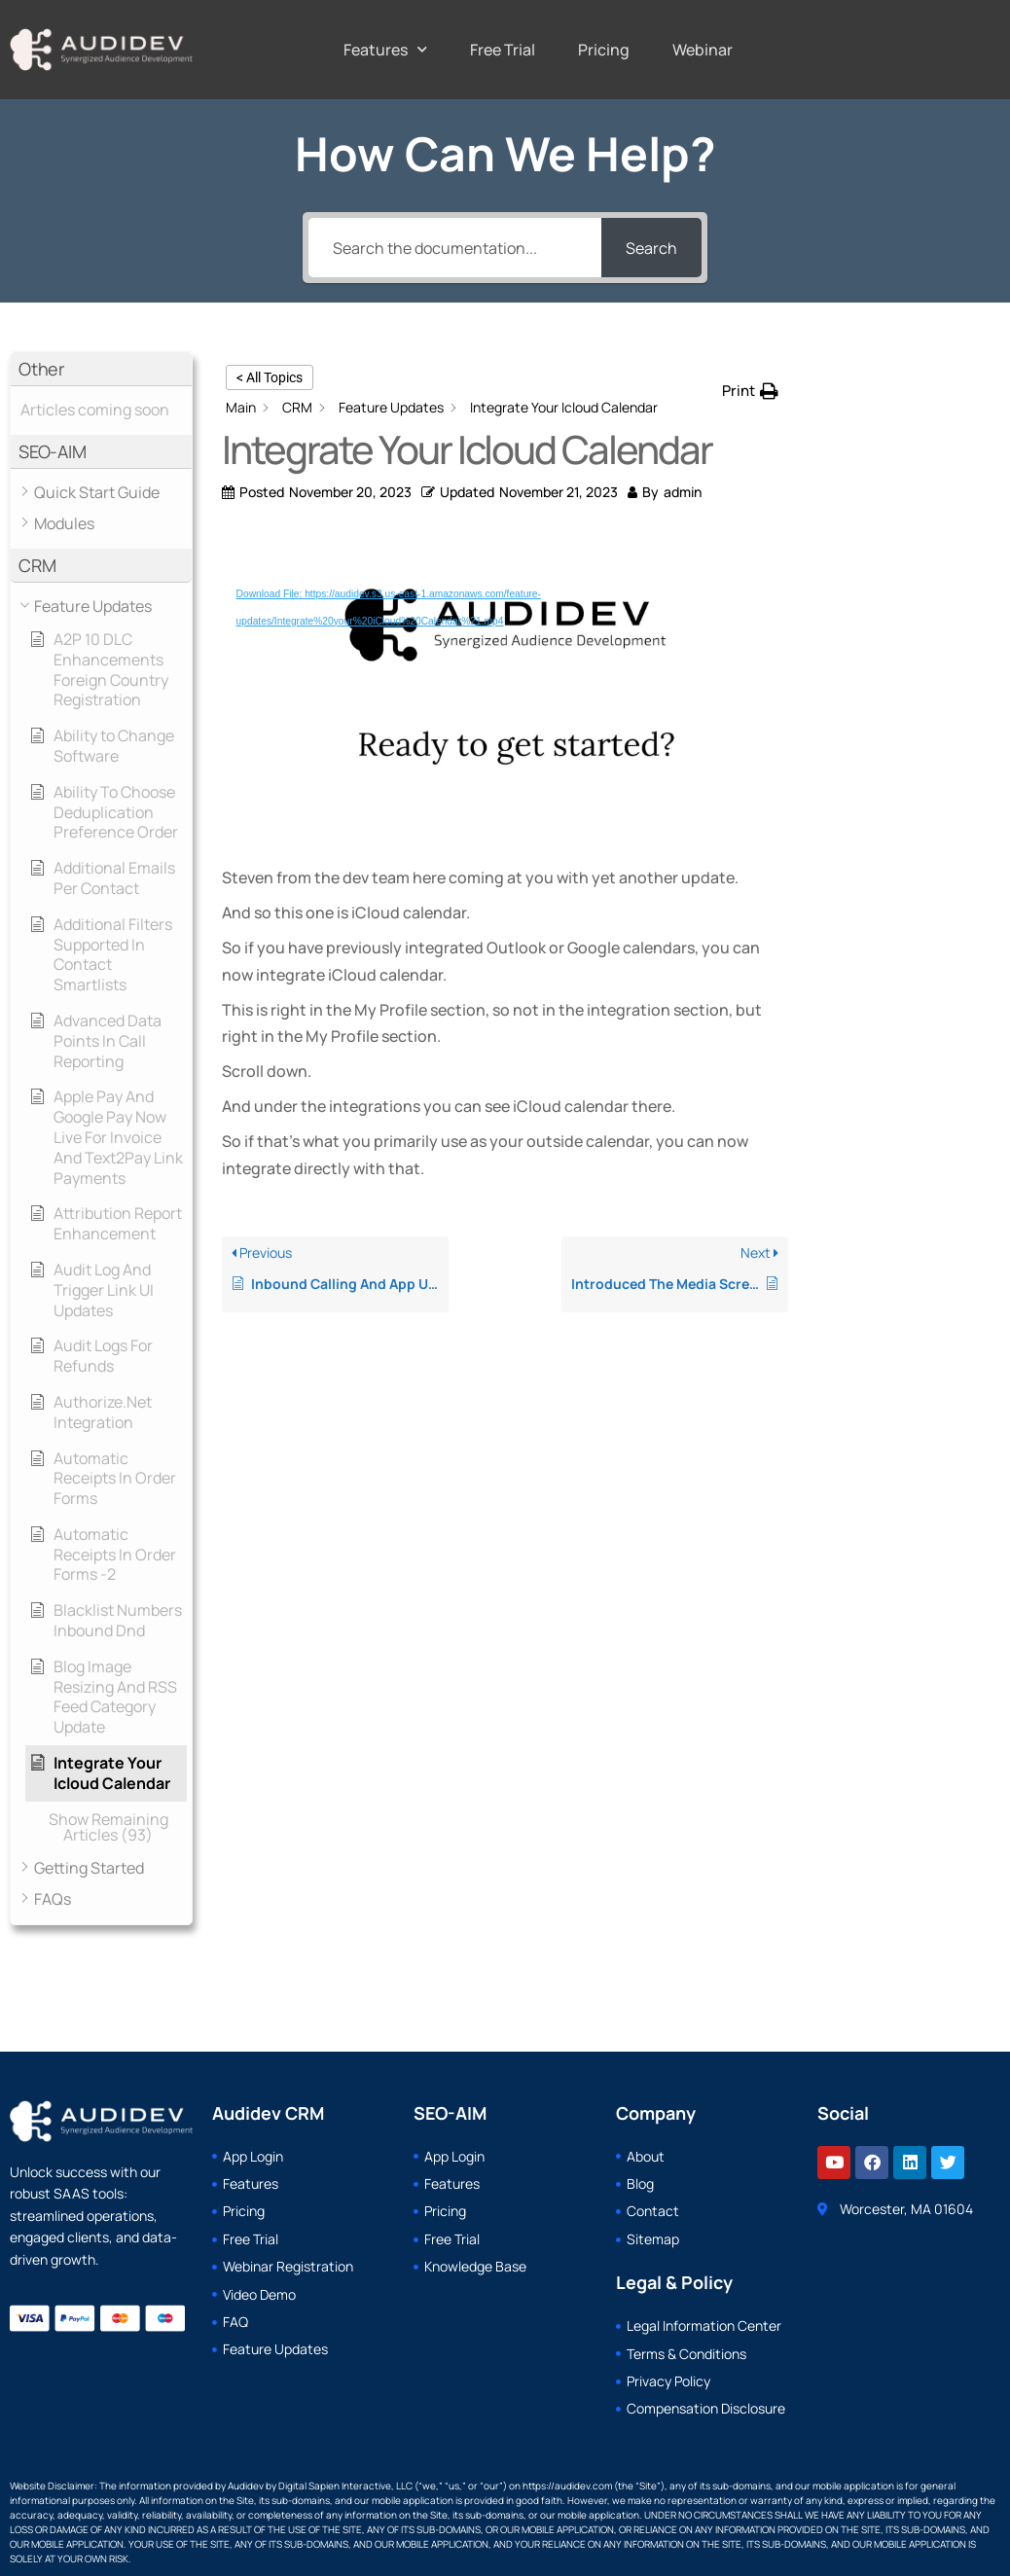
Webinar (702, 49)
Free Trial (502, 49)
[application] (505, 689)
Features (385, 49)
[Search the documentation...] (454, 247)
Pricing (604, 49)
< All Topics (269, 377)
